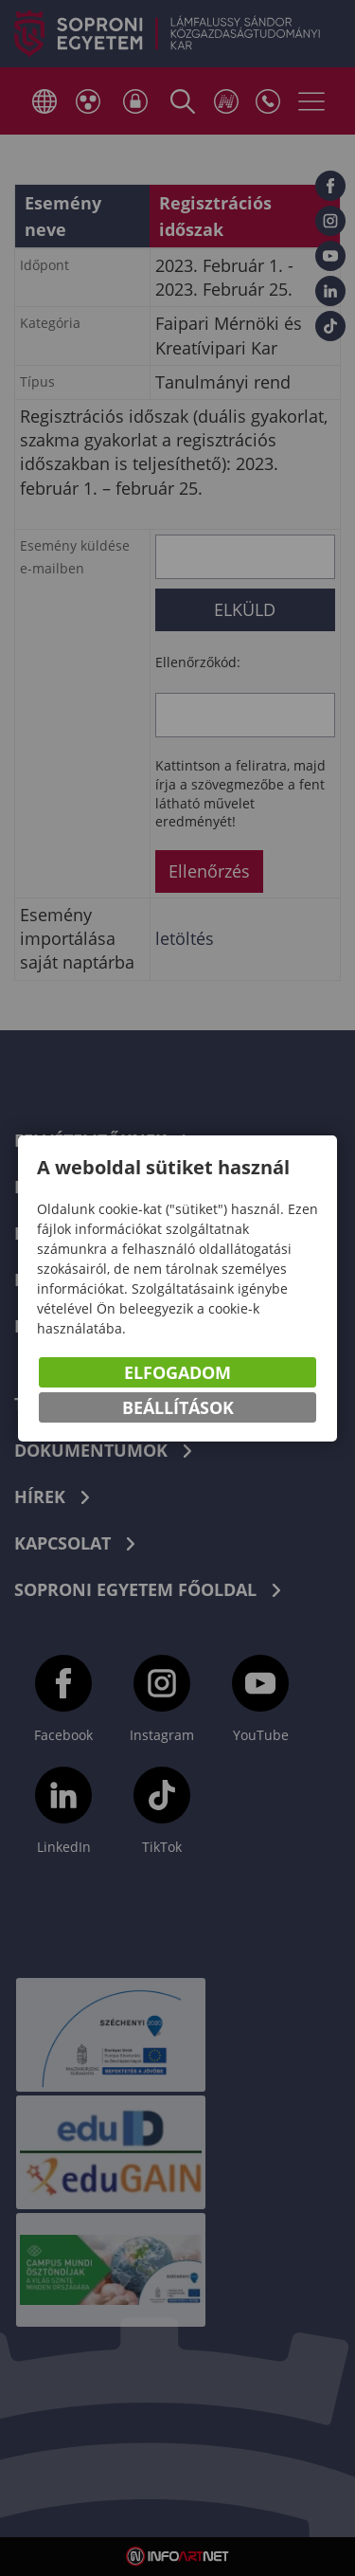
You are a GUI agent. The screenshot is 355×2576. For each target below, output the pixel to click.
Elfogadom (177, 1372)
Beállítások (178, 1407)
